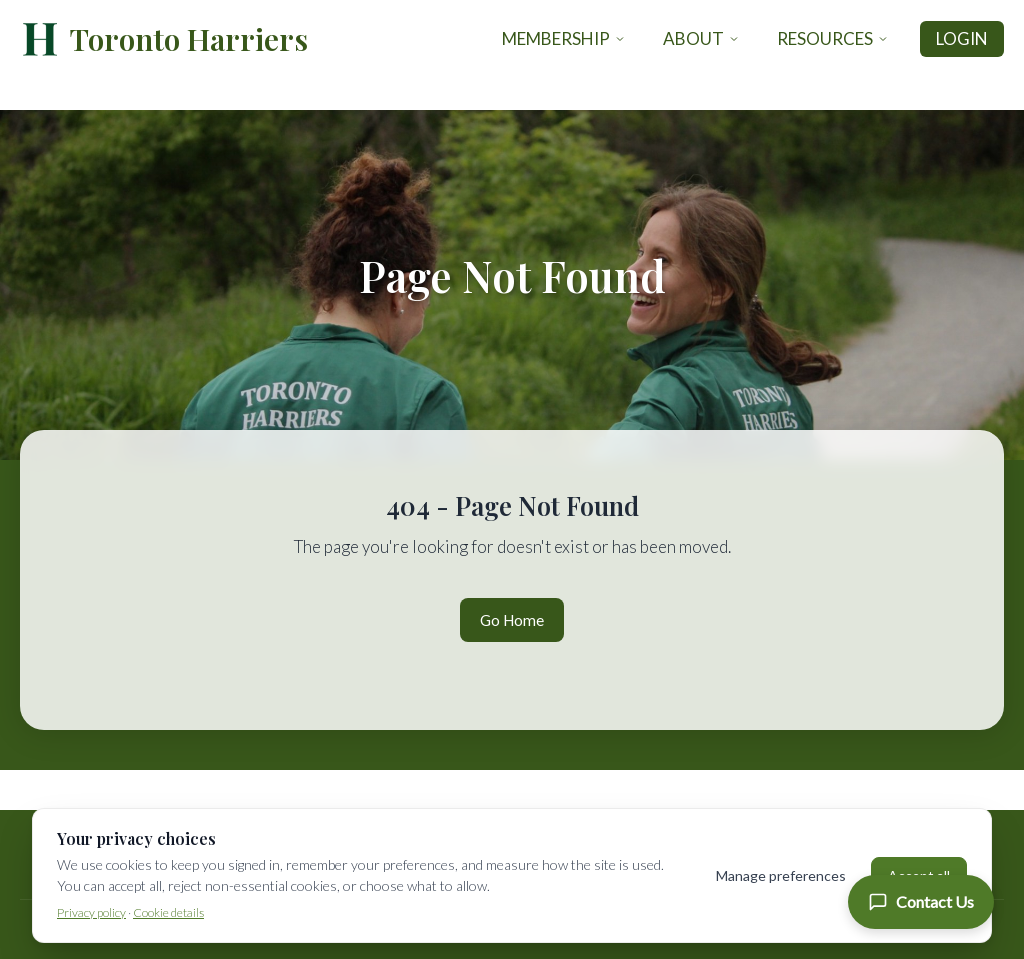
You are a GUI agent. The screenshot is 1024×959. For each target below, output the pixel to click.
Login (962, 38)
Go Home (512, 620)
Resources (833, 38)
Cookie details (168, 912)
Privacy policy (91, 912)
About (701, 38)
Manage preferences (781, 875)
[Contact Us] (921, 902)
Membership (564, 38)
